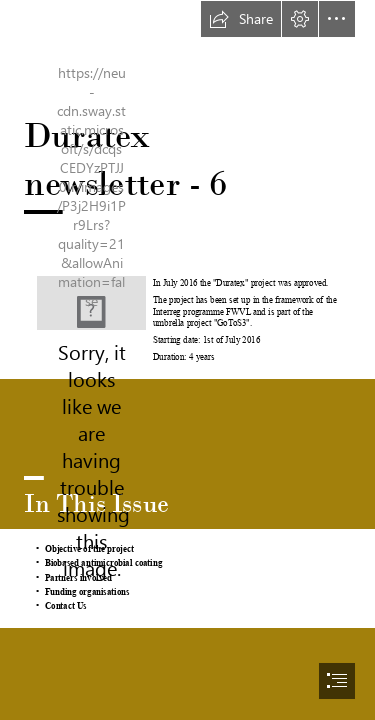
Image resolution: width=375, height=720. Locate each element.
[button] (241, 19)
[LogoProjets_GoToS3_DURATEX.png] (91, 303)
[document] (187, 360)
